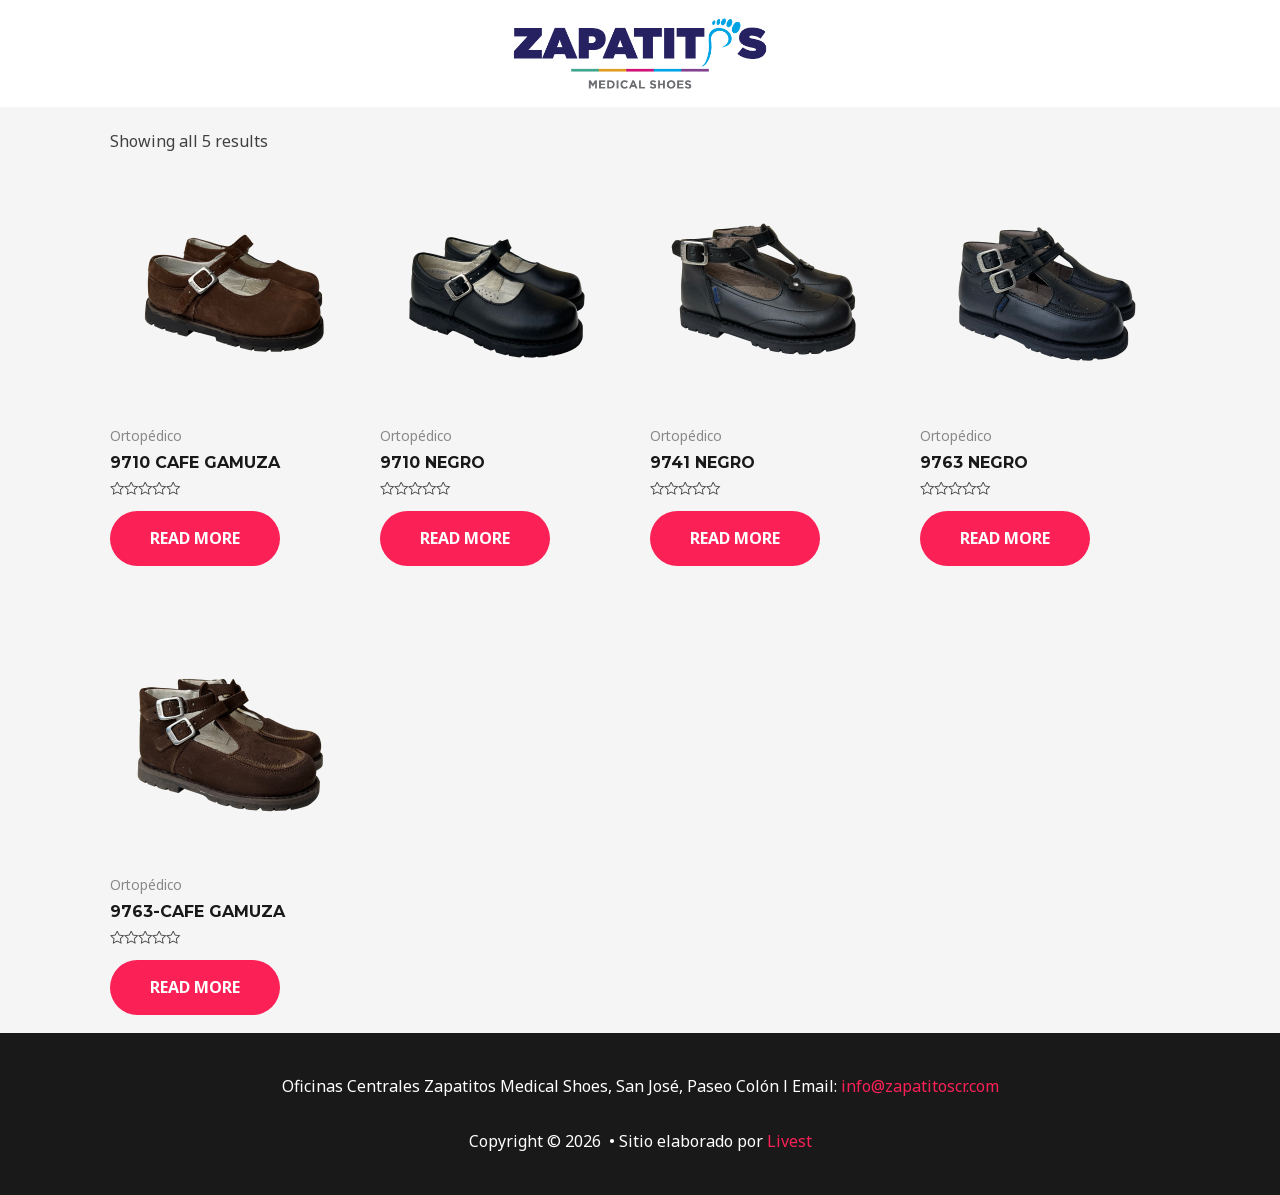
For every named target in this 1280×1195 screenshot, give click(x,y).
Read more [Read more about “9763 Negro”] (1005, 538)
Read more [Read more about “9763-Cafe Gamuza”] (195, 987)
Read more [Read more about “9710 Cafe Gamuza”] (195, 538)
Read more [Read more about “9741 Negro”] (735, 538)
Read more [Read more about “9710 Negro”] (465, 538)
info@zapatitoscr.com (920, 1086)
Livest (789, 1141)
